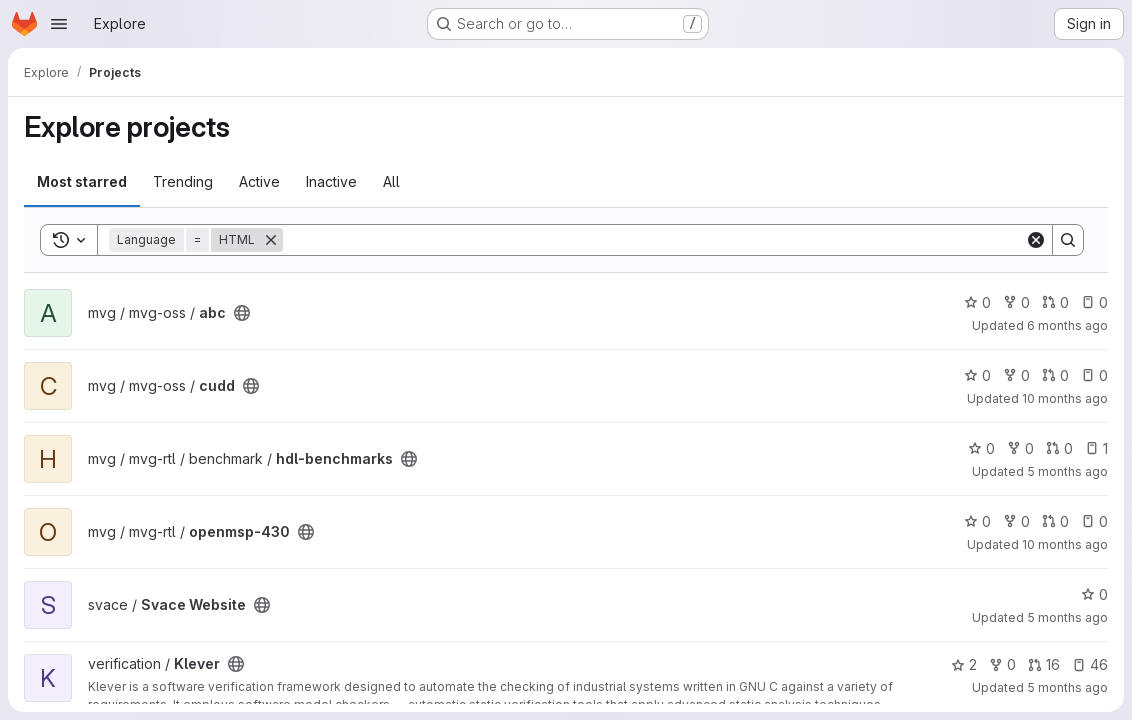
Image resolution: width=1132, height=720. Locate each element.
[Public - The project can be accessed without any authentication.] (242, 313)
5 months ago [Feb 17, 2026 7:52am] (1067, 617)
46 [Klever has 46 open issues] (1090, 664)
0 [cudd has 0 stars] (977, 375)
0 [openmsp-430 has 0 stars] (977, 521)
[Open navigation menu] (59, 24)
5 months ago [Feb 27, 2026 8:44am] (1067, 471)
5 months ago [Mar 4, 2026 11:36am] (1067, 687)
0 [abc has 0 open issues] (1094, 302)
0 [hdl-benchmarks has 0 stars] (981, 448)
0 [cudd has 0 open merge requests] (1055, 375)
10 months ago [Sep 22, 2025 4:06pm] (1065, 544)
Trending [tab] (183, 181)
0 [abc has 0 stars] (977, 302)
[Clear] (1036, 240)
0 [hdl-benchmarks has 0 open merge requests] (1059, 448)
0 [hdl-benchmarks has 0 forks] (1020, 448)
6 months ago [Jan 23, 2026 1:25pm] (1067, 325)
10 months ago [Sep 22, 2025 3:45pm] (1065, 398)
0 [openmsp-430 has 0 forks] (1016, 521)
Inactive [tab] (331, 181)
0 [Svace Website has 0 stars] (1094, 594)
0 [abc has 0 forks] (1016, 302)
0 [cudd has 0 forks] (1016, 375)
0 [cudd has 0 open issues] (1094, 375)
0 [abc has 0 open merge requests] (1055, 302)
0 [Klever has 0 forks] (1002, 664)
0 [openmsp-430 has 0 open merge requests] (1055, 521)
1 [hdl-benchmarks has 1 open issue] (1096, 448)
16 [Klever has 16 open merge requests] (1044, 664)
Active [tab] (259, 181)
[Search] (654, 240)
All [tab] (391, 181)
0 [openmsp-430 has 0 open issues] (1094, 521)
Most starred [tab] (82, 181)
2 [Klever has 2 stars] (964, 664)
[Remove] (271, 240)
